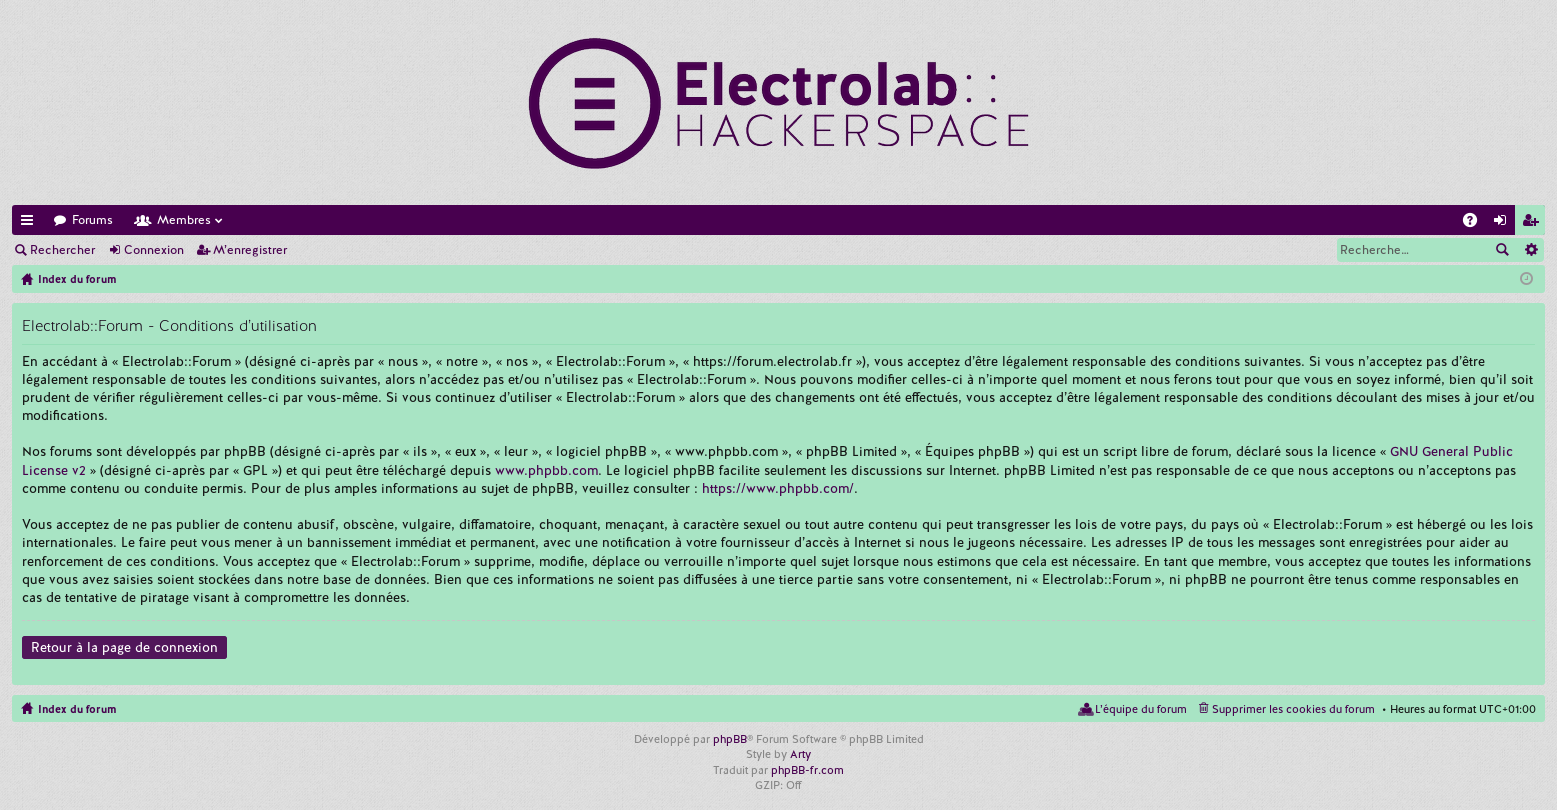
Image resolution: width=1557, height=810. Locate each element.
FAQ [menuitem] (1476, 223)
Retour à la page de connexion (124, 647)
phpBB (730, 739)
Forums (92, 220)
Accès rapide (31, 223)
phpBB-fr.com (807, 770)
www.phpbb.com (546, 470)
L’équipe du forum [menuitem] (1141, 709)
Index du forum (77, 709)
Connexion (154, 250)
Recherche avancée (1530, 250)
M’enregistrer (250, 250)
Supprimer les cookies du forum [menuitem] (1293, 709)
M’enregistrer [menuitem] (1534, 223)
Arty (800, 754)
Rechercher (62, 250)
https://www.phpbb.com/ (778, 488)
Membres (184, 220)
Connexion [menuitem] (1504, 223)
